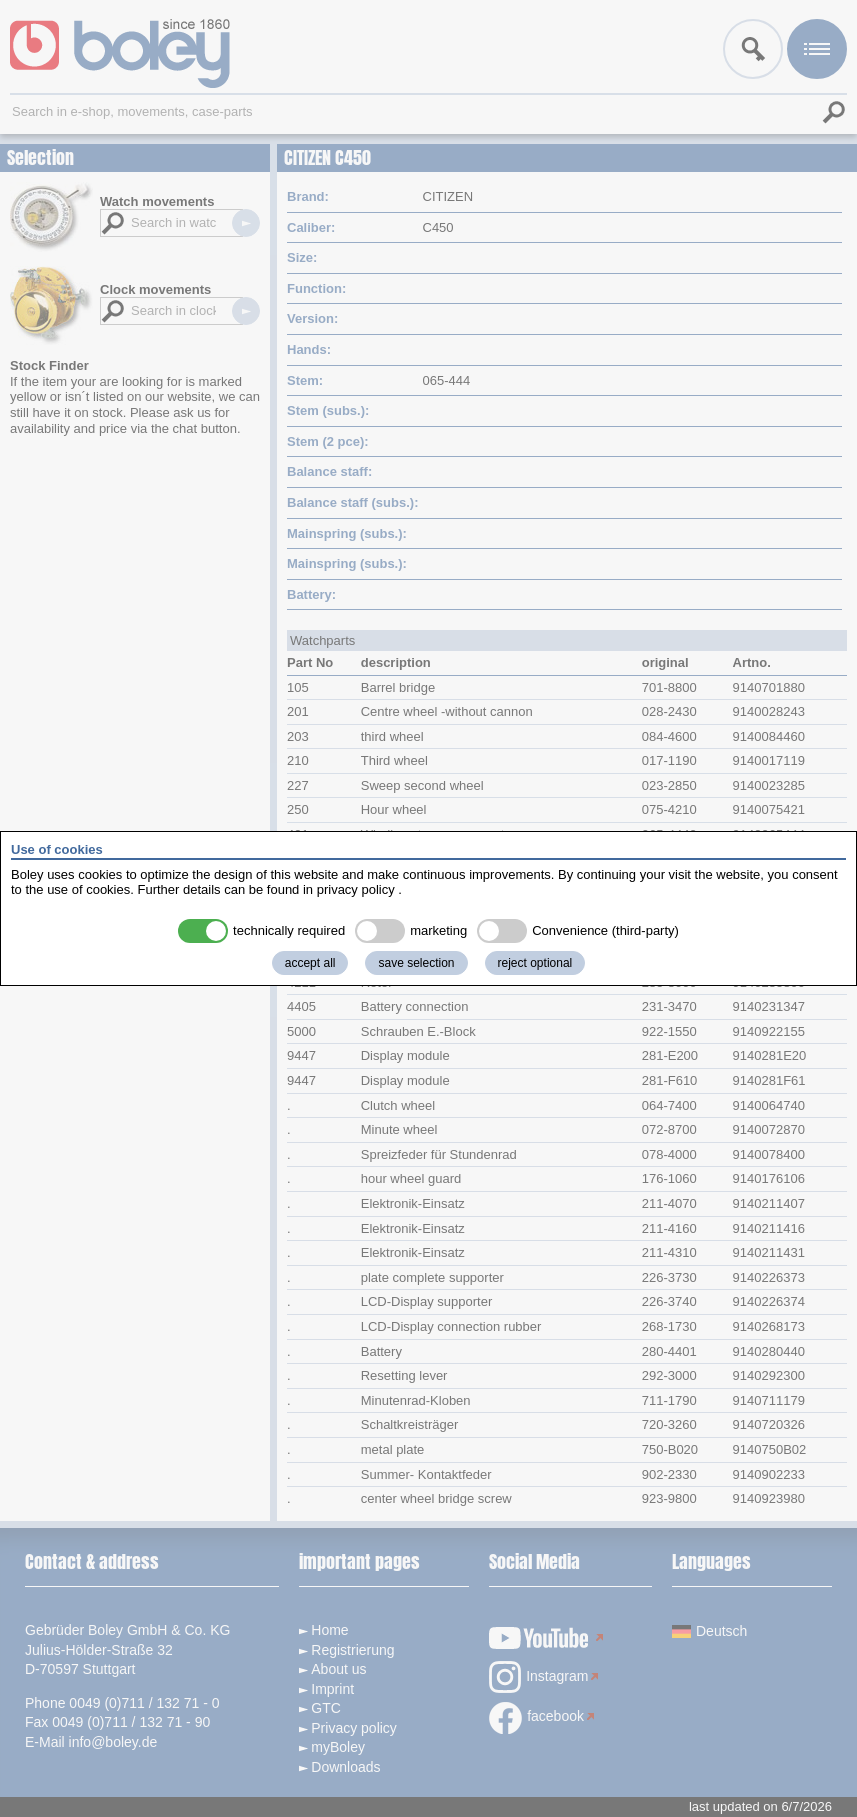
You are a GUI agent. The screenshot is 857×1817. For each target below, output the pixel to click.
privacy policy (356, 889)
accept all (310, 963)
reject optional (535, 963)
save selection (416, 963)
